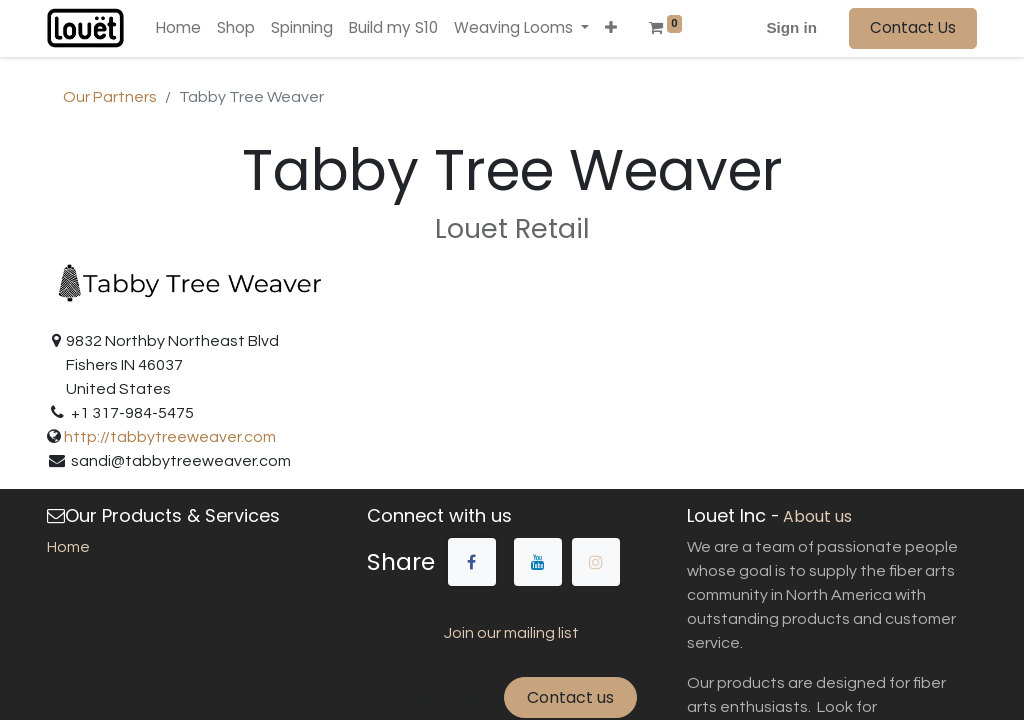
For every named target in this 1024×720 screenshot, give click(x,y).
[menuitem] (178, 28)
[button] (611, 28)
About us (444, 697)
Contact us (570, 697)
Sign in (791, 27)
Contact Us (913, 27)
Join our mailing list (511, 633)
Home (68, 547)
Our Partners (110, 97)
